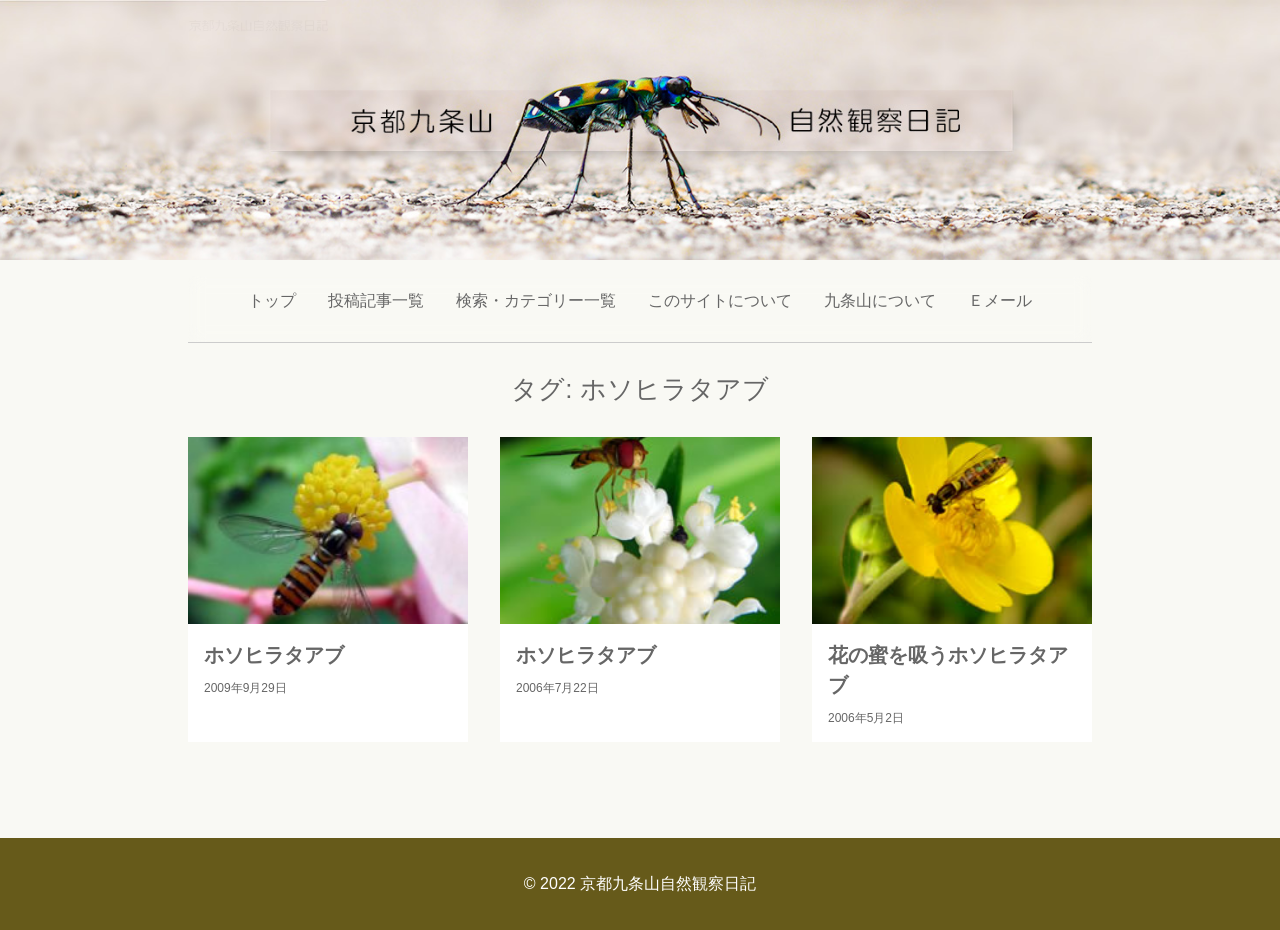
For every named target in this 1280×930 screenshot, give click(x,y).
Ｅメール (1000, 300)
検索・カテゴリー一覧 (536, 300)
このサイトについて (720, 300)
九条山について (880, 300)
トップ (272, 300)
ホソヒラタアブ (274, 655)
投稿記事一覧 (376, 300)
